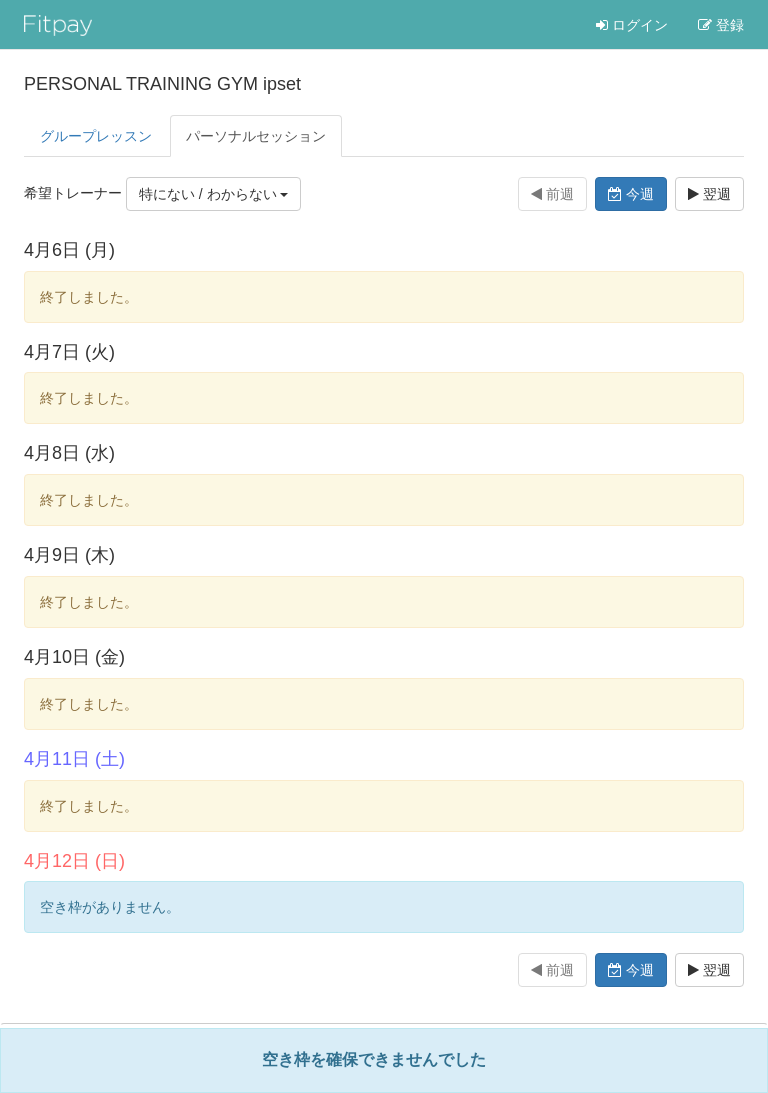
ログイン (632, 25)
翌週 (709, 194)
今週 (631, 194)
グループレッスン (96, 136)
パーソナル (256, 136)
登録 (721, 25)
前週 (552, 194)
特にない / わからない (214, 194)
